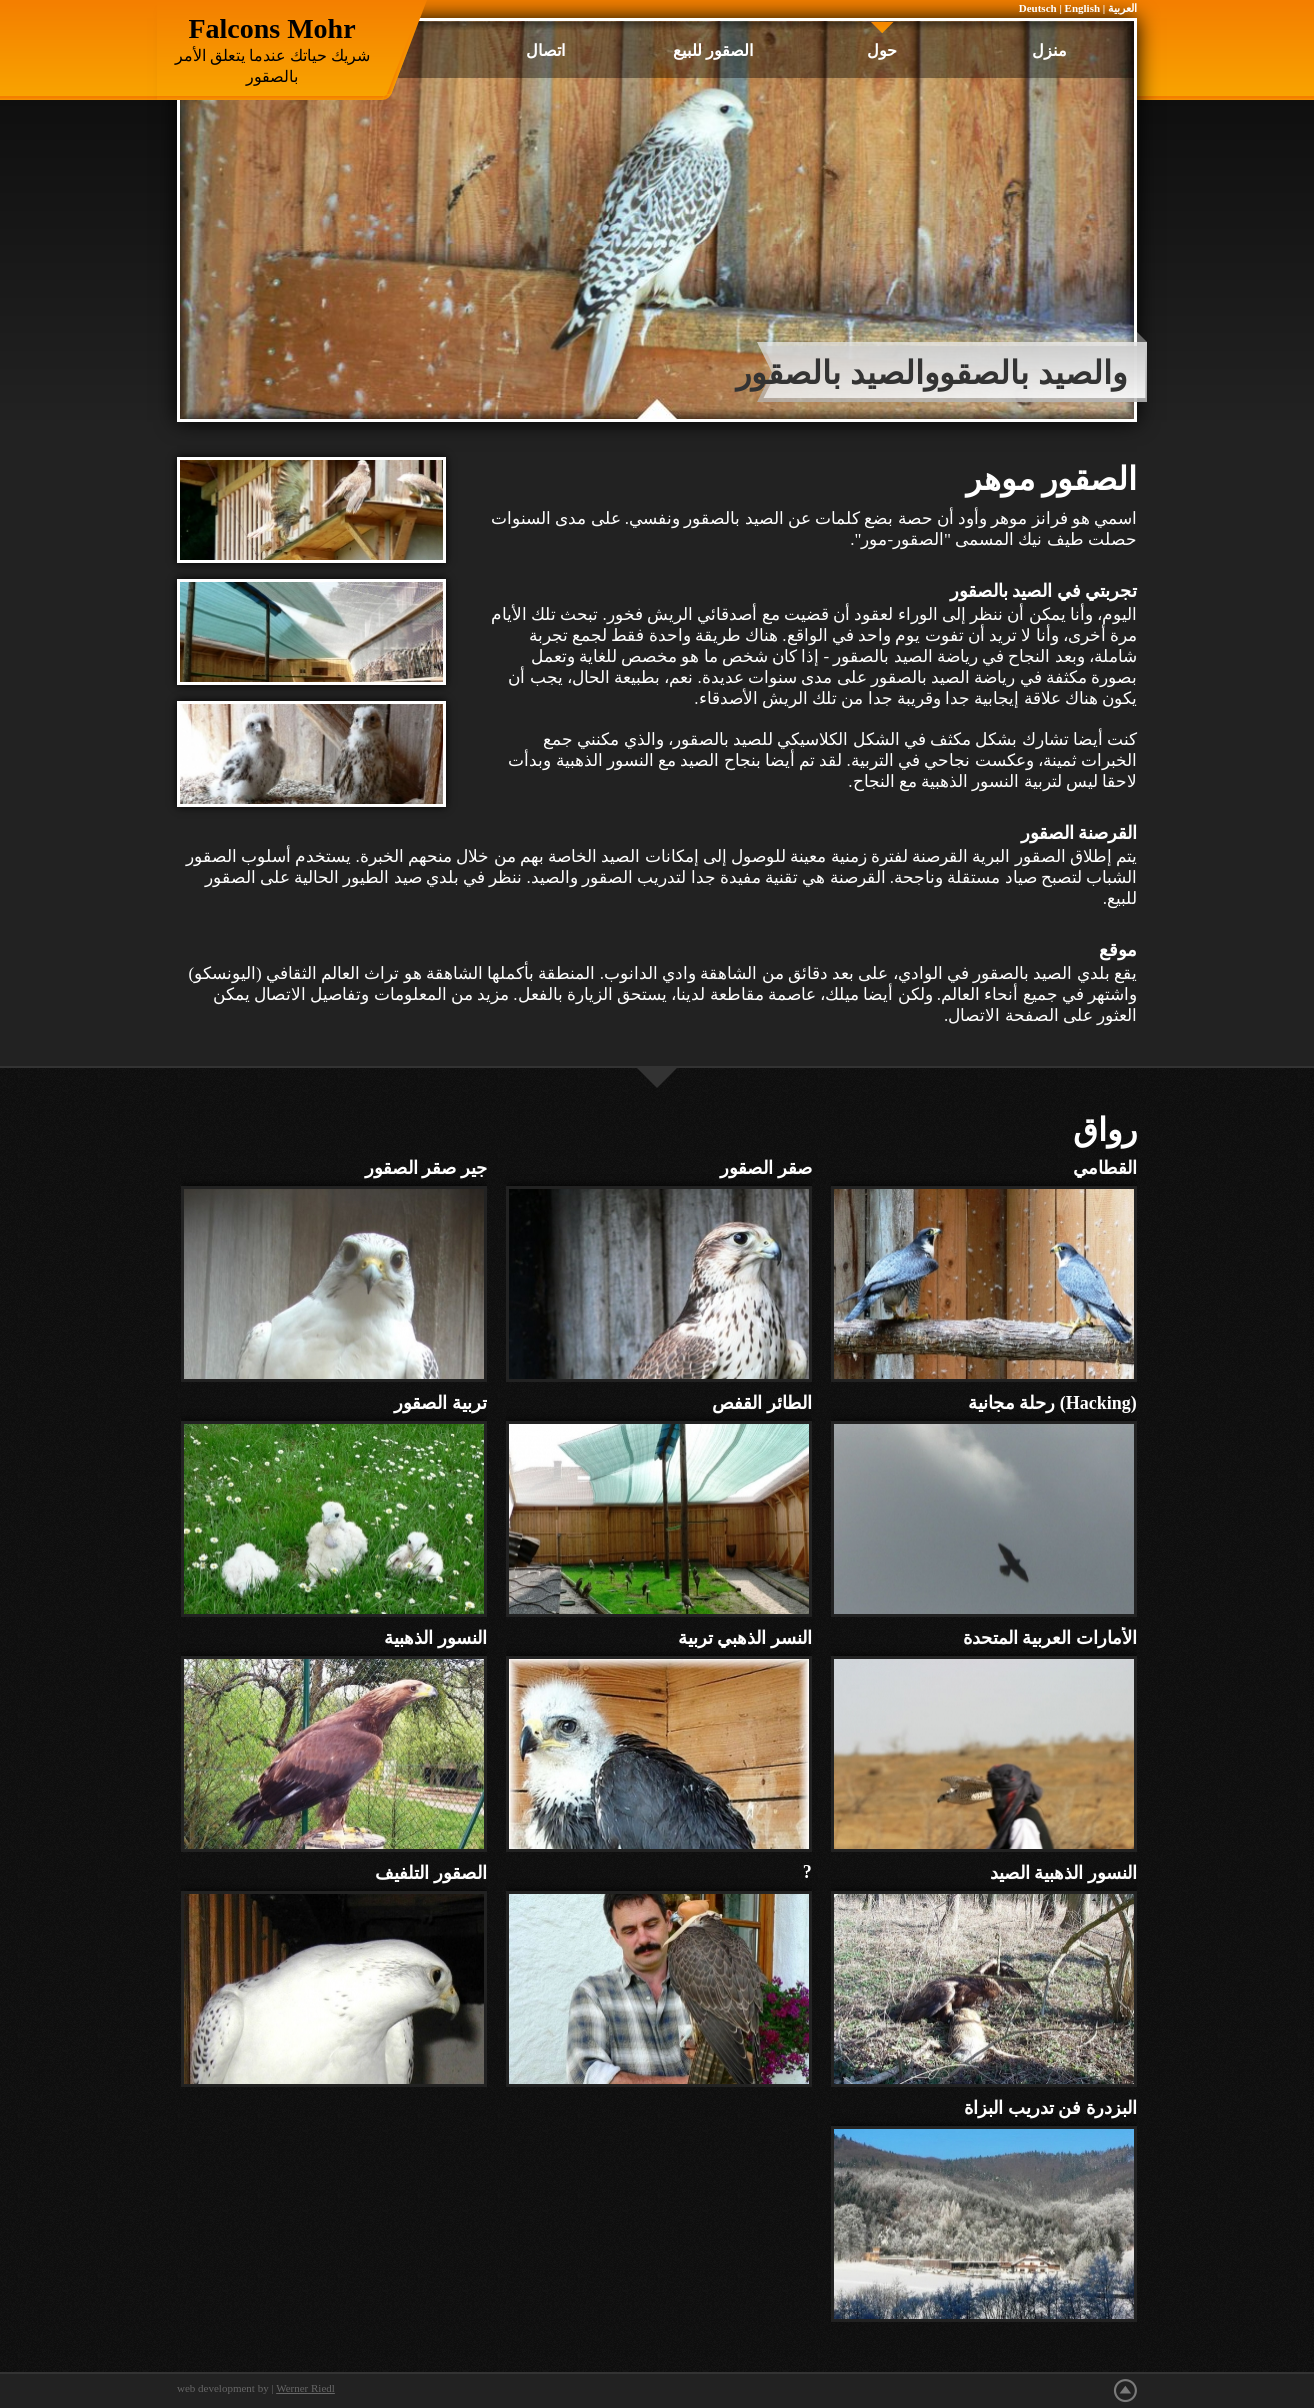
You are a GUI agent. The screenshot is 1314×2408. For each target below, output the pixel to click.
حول (882, 50)
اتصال (545, 50)
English (1082, 8)
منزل (1049, 50)
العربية (1122, 8)
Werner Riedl (305, 2388)
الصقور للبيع (713, 50)
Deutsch (1038, 8)
